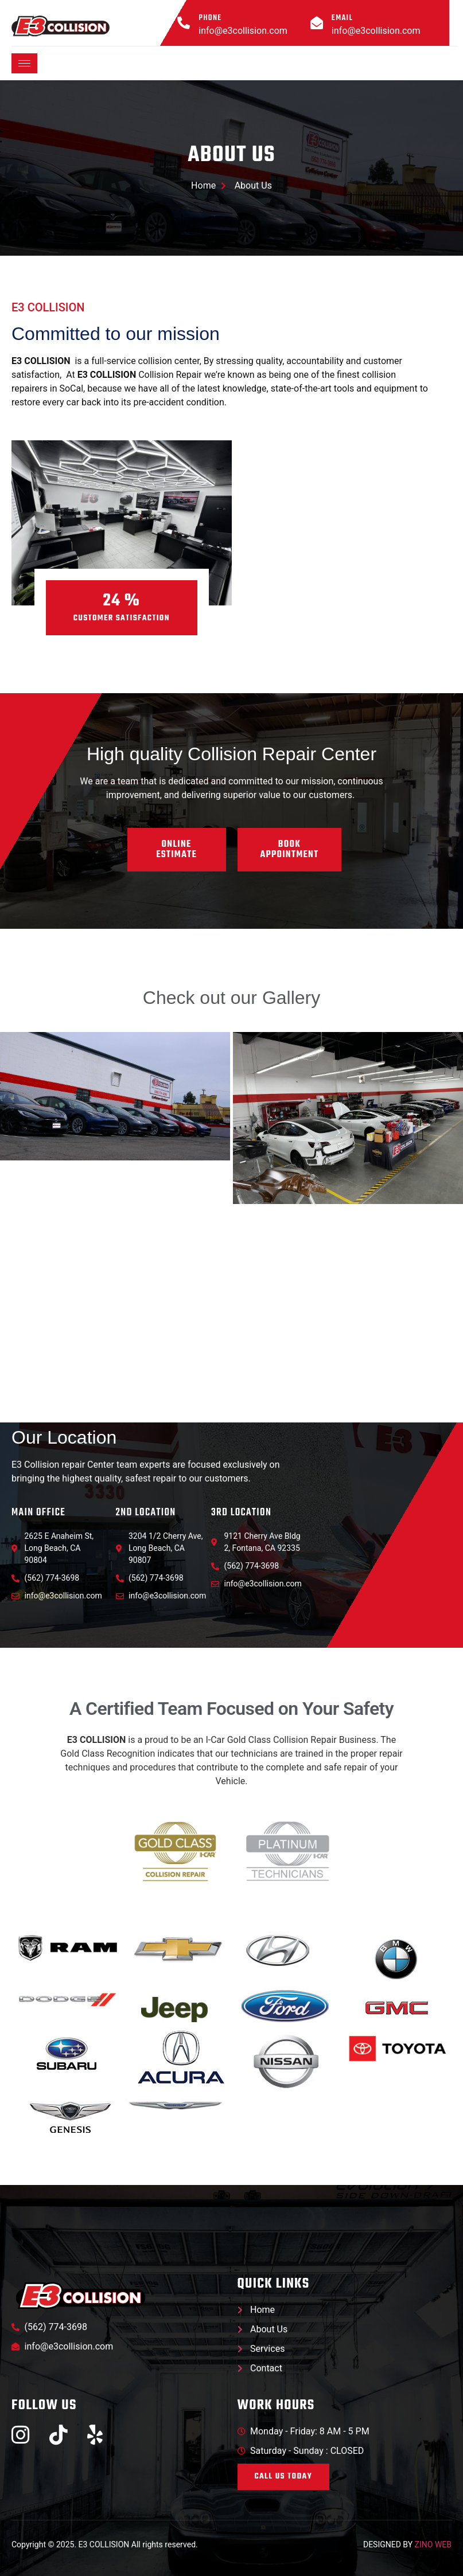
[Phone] (183, 23)
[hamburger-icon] (24, 63)
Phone (210, 18)
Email (342, 18)
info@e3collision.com (243, 31)
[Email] (316, 23)
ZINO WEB (433, 2545)
